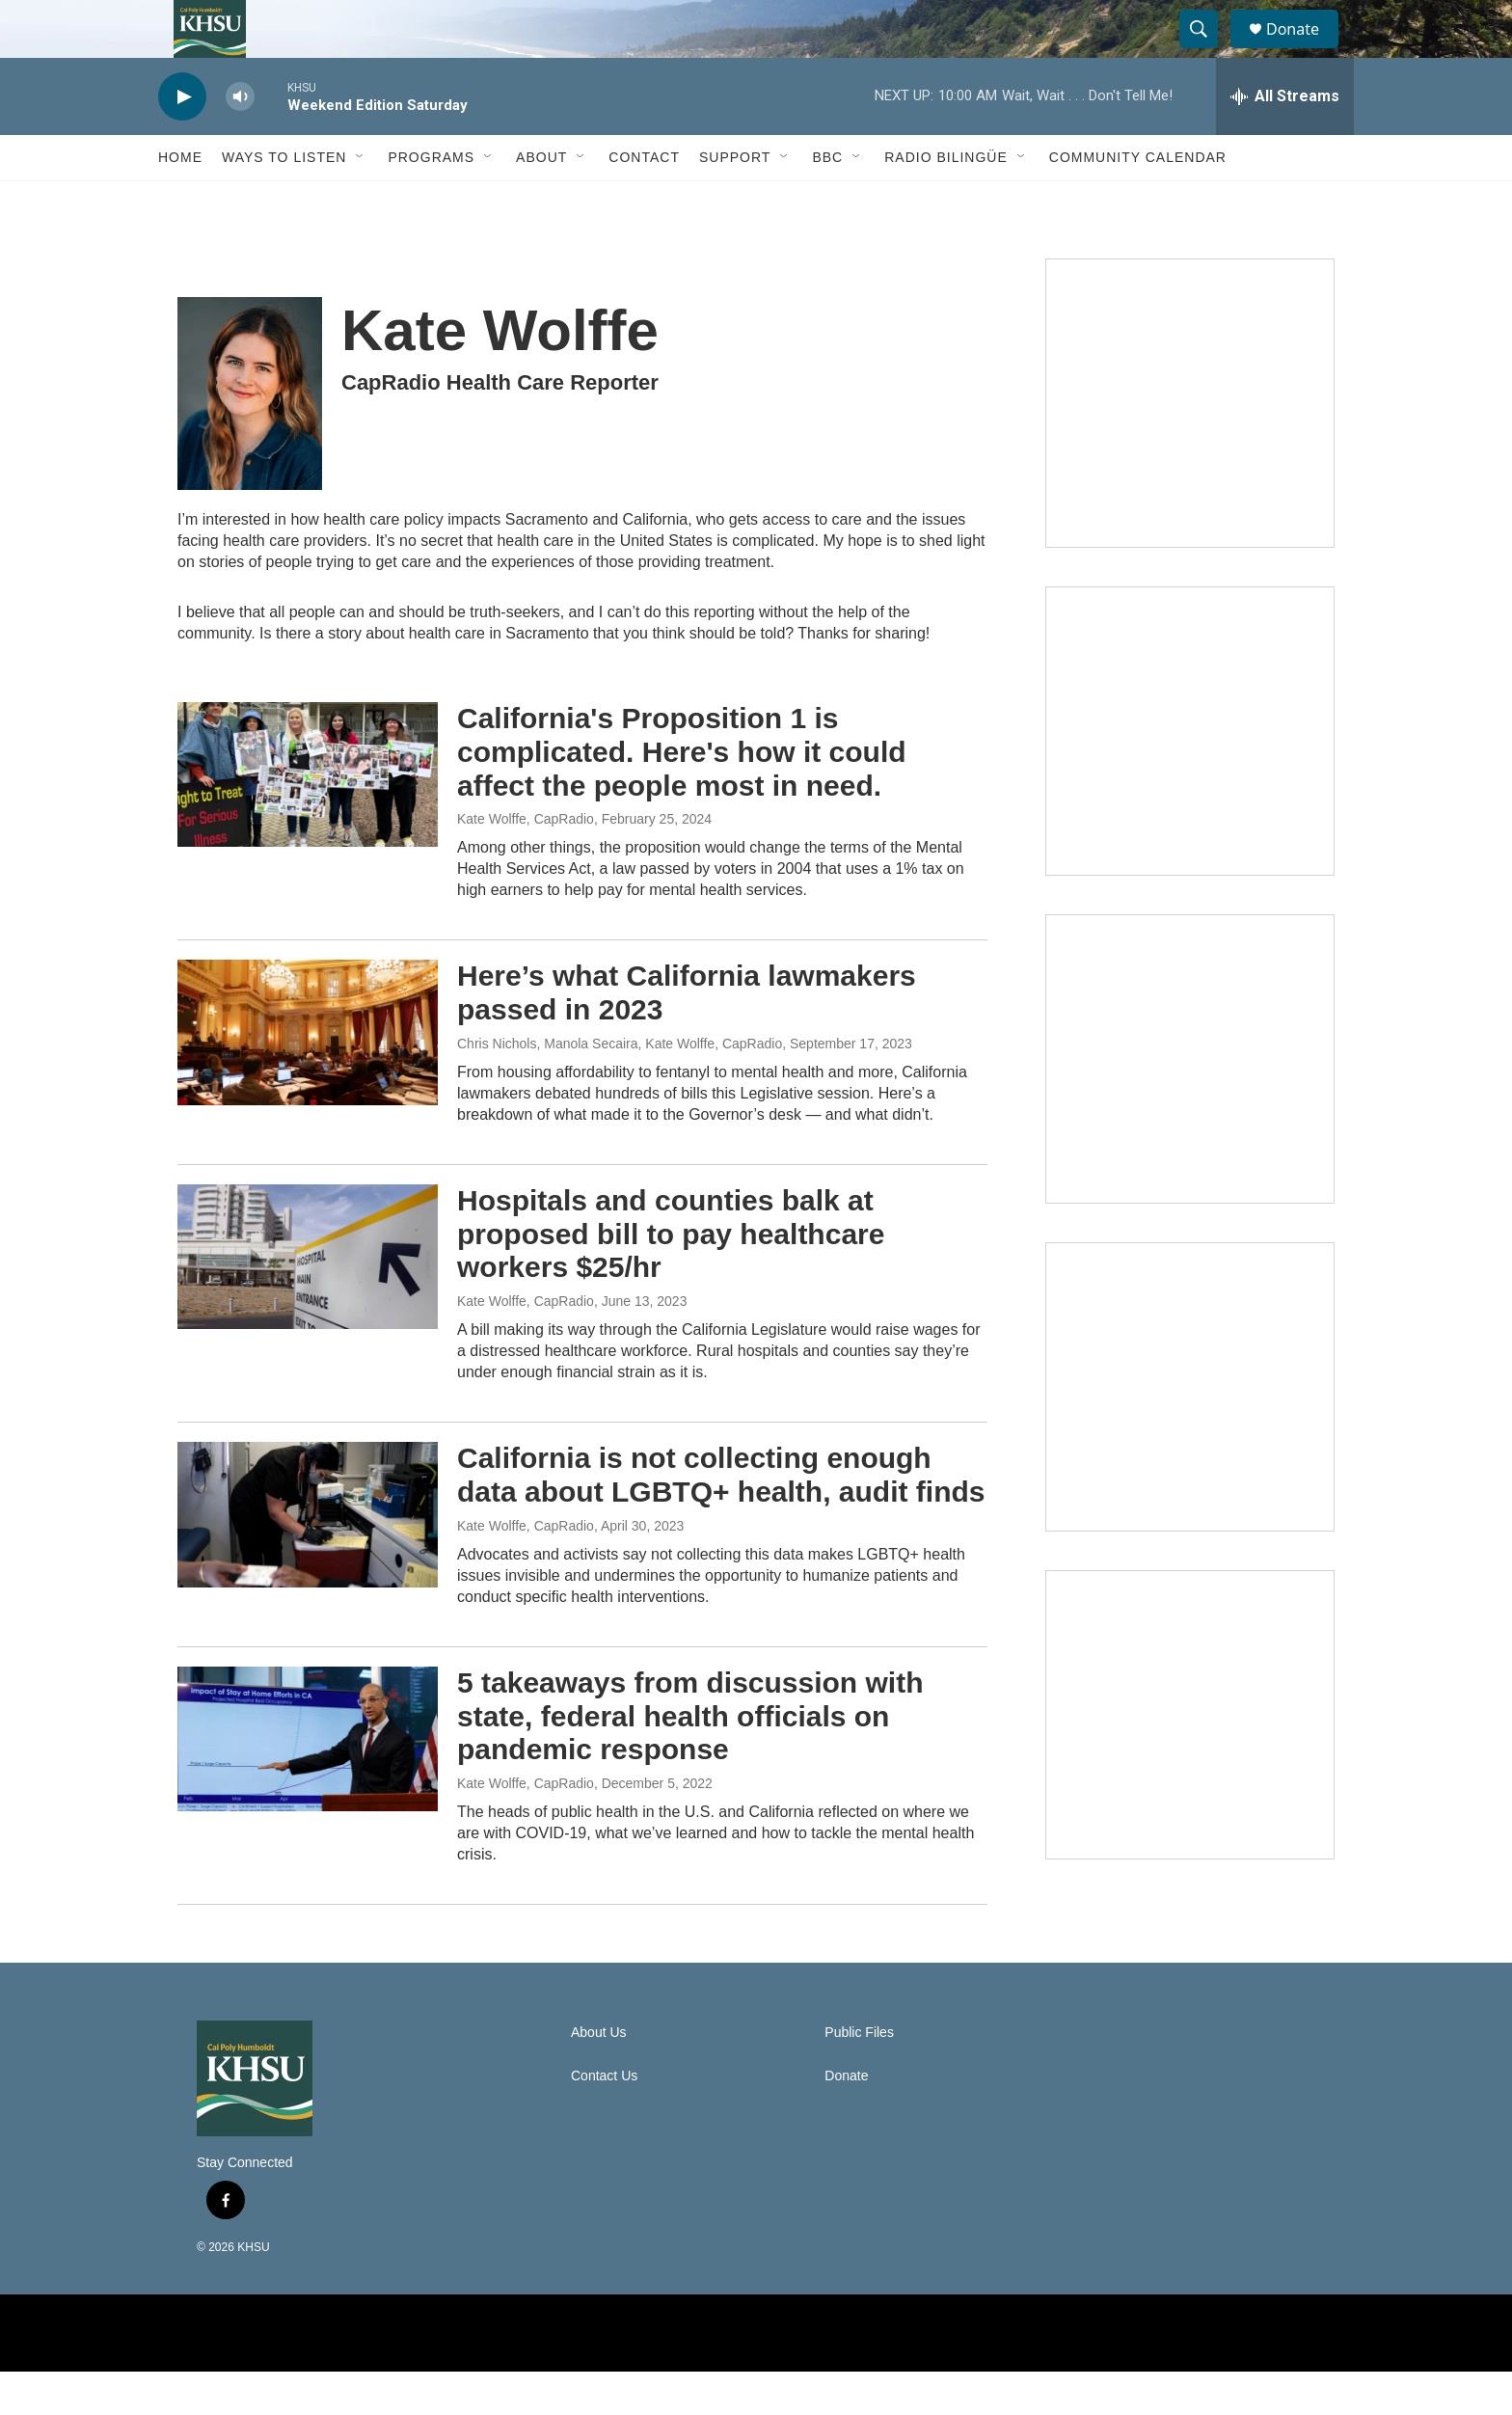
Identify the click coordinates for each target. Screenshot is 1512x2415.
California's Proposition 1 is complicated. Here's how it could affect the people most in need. (681, 795)
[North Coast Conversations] (1190, 774)
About (541, 200)
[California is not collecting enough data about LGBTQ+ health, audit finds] (307, 1557)
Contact (644, 200)
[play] (182, 140)
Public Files (859, 2076)
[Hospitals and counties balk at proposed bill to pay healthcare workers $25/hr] (307, 1300)
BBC (827, 200)
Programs (431, 200)
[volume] (240, 140)
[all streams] (1285, 139)
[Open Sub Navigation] (360, 200)
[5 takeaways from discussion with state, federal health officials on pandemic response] (307, 1782)
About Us (599, 2076)
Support (734, 200)
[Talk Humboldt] (1190, 446)
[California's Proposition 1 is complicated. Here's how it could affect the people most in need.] (307, 818)
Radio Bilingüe (946, 200)
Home (180, 200)
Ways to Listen (284, 200)
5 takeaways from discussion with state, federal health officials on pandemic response (690, 1759)
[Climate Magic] (1190, 1102)
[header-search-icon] (1207, 51)
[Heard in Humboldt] (1190, 1430)
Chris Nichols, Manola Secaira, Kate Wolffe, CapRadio (619, 1087)
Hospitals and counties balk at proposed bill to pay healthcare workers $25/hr (670, 1277)
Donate (1305, 51)
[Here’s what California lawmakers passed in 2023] (307, 1075)
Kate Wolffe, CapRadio (525, 862)
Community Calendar (1138, 200)
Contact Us (604, 2119)
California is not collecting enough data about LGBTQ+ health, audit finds (721, 1518)
